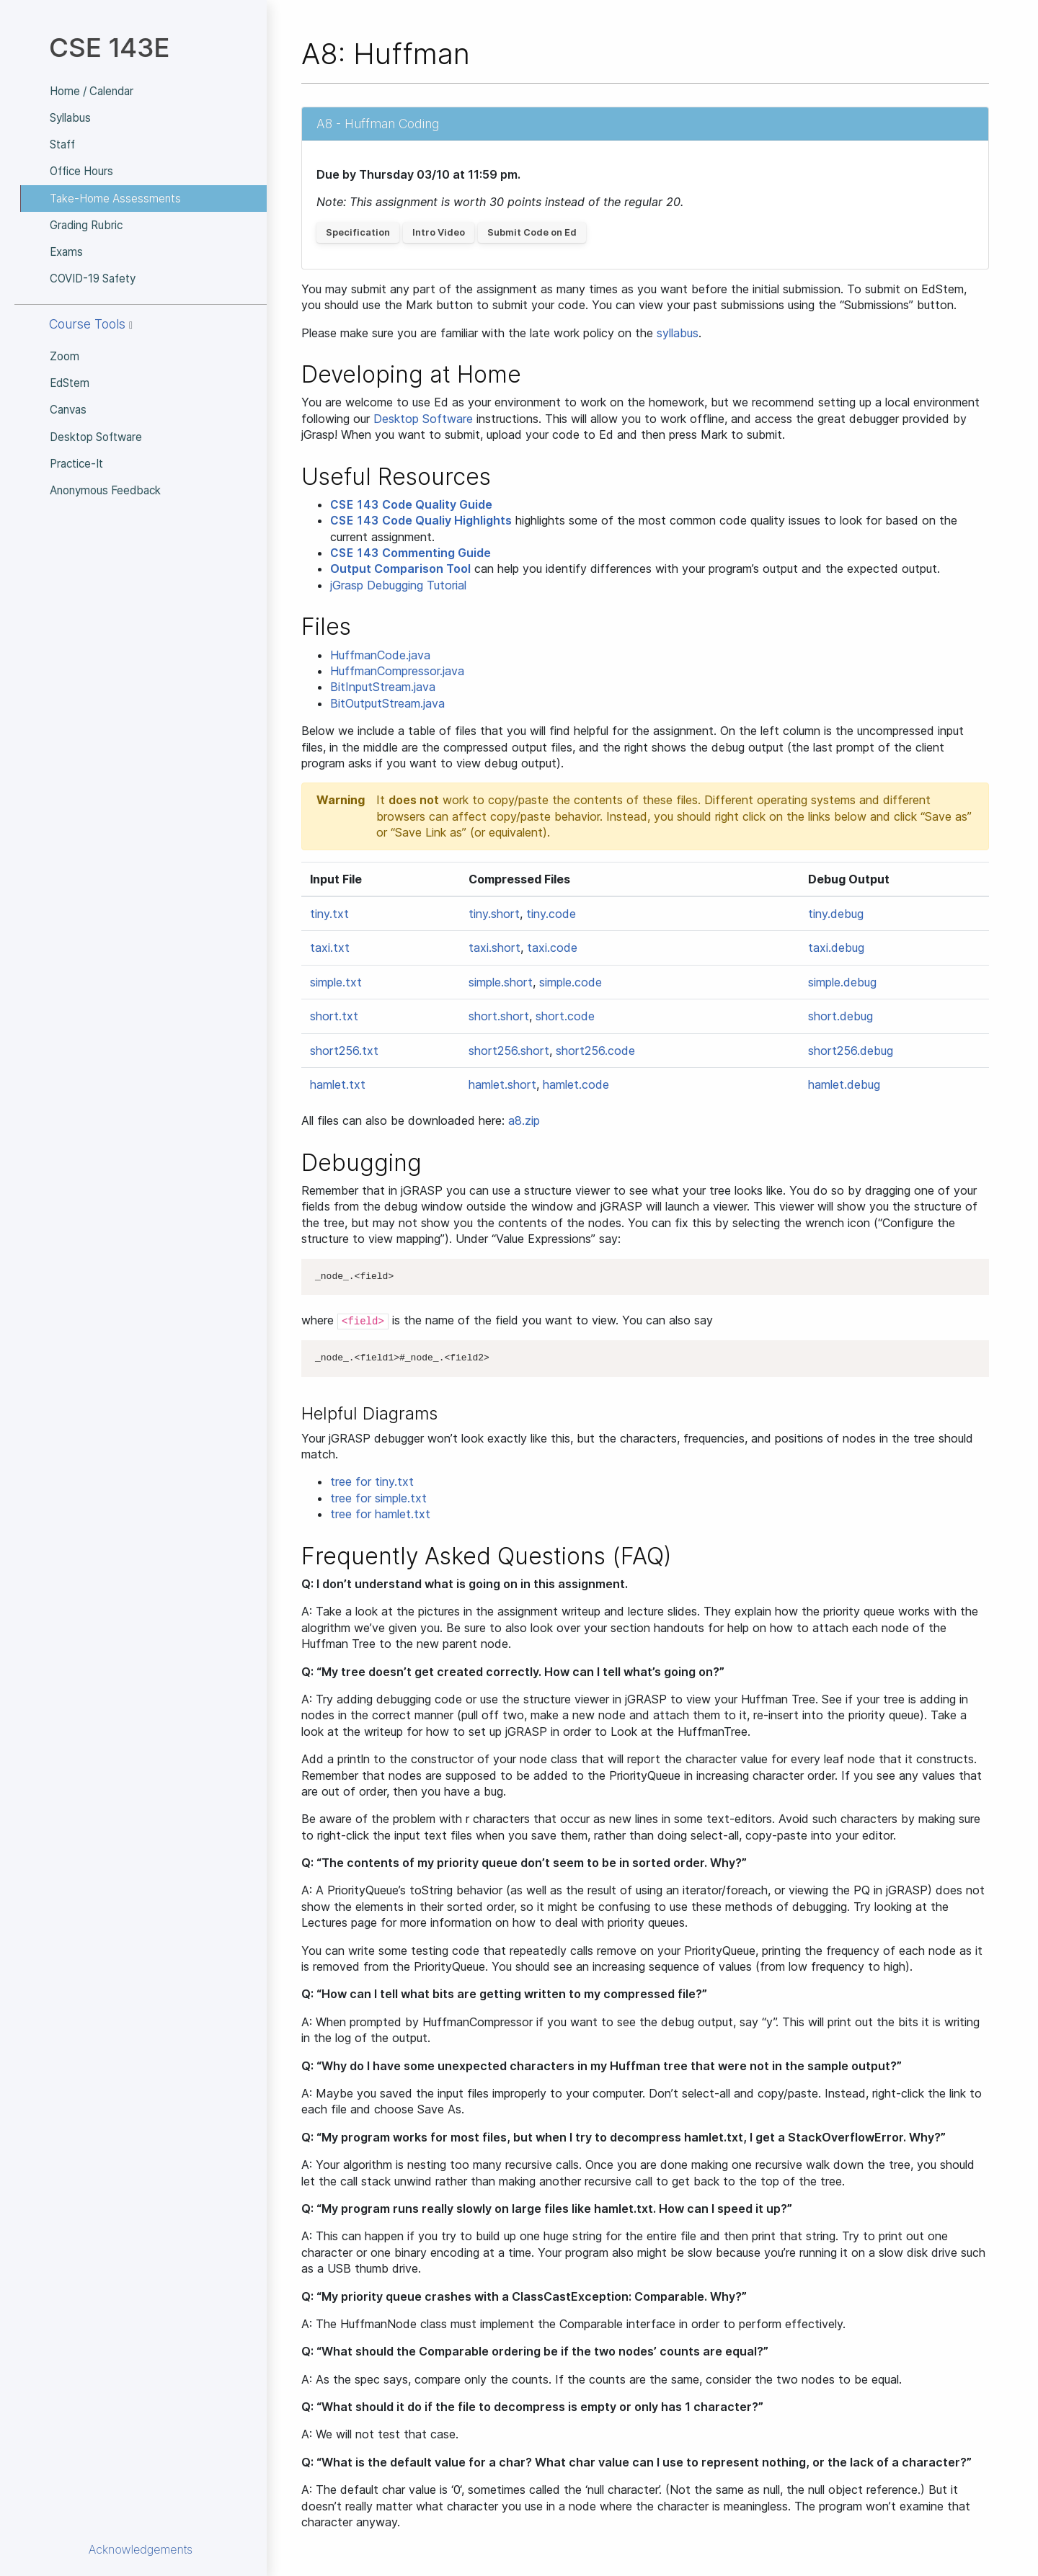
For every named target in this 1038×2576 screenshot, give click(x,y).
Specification (358, 232)
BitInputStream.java (382, 686)
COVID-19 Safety (93, 278)
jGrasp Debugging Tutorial (398, 585)
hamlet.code (576, 1084)
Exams (66, 252)
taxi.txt (330, 947)
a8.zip (524, 1120)
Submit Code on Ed (532, 232)
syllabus (677, 333)
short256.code (595, 1050)
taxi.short (494, 947)
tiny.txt (329, 913)
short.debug (840, 1016)
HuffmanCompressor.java (397, 671)
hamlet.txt (337, 1084)
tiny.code (551, 913)
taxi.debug (836, 947)
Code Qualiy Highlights (421, 520)
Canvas (68, 409)
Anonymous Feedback (105, 490)
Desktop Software (96, 437)
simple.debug (842, 982)
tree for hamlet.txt (380, 1514)
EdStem (69, 383)
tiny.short (494, 913)
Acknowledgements (140, 2549)
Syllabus (70, 118)
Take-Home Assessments (115, 198)
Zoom (64, 356)
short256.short (509, 1050)
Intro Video (438, 232)
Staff (62, 144)
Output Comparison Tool (400, 568)
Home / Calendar (91, 91)
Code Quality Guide (411, 504)
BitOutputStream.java (387, 703)
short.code (565, 1016)
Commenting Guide (410, 552)
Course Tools (91, 323)
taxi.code (552, 947)
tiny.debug (836, 913)
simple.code (570, 982)
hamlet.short (502, 1084)
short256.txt (344, 1050)
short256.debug (850, 1050)
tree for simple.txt (378, 1498)
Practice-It (76, 464)
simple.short (501, 982)
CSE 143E (109, 47)
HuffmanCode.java (380, 655)
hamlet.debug (844, 1084)
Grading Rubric (86, 225)
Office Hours (81, 171)
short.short (499, 1016)
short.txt (334, 1016)
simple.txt (336, 982)
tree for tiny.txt (372, 1481)
